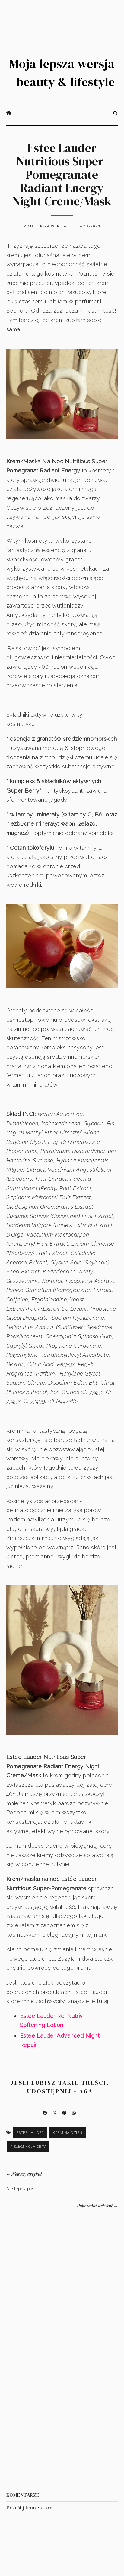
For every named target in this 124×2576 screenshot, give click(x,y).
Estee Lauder (30, 2133)
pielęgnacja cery (28, 2146)
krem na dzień (67, 2133)
